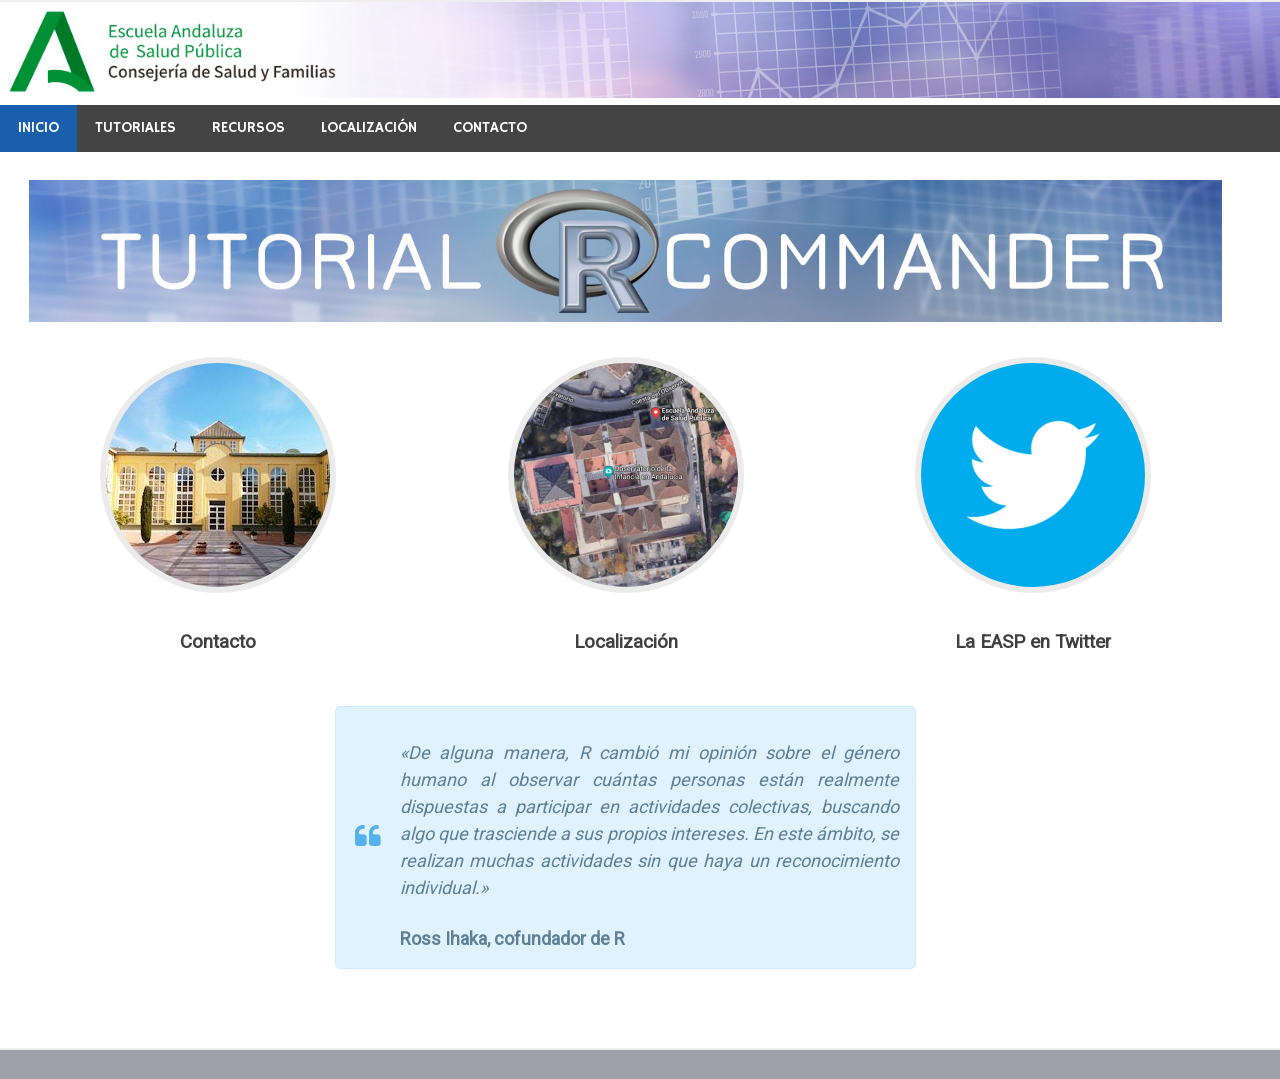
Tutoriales (135, 127)
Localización (369, 127)
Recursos (248, 127)
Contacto (490, 127)
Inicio (38, 127)
